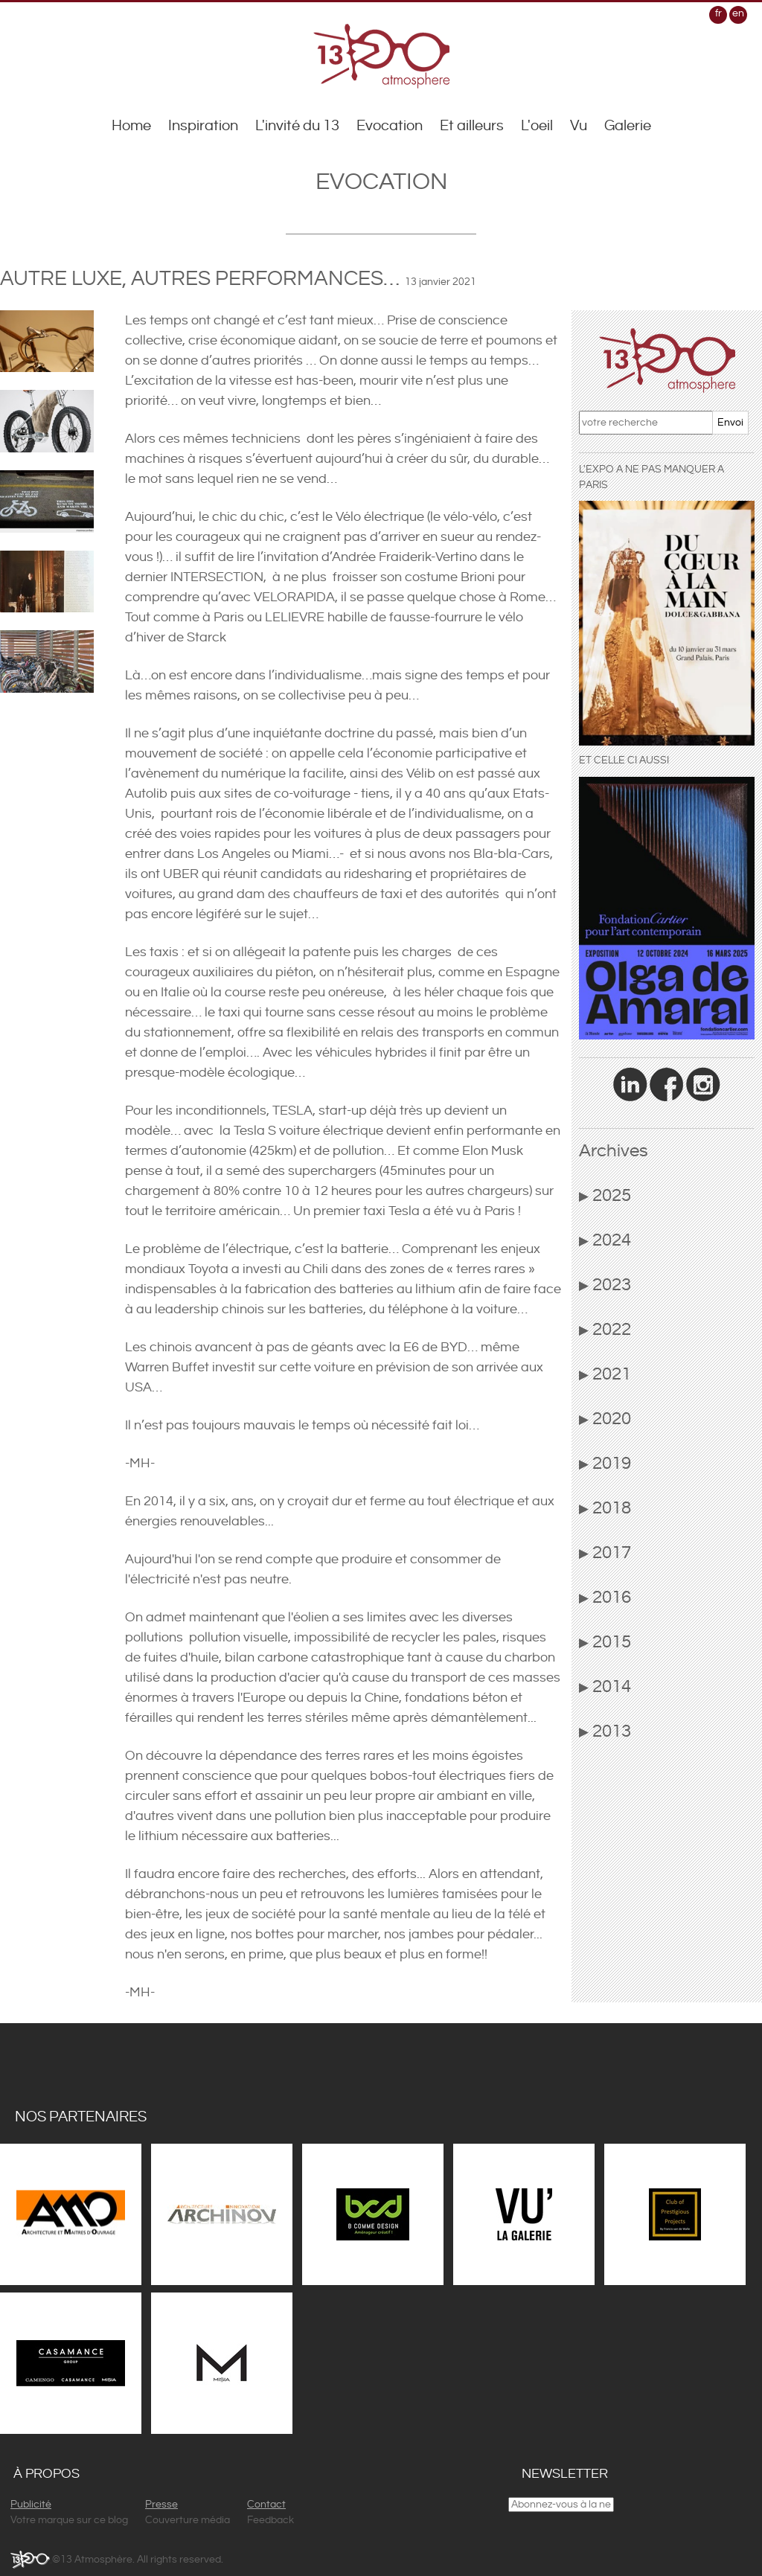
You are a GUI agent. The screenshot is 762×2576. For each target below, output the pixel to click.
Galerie (627, 126)
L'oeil (537, 126)
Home (131, 126)
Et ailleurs (472, 126)
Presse (161, 2504)
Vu (578, 126)
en (738, 13)
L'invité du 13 (297, 126)
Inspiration (203, 126)
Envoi (730, 422)
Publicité (30, 2504)
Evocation (389, 126)
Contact (266, 2504)
